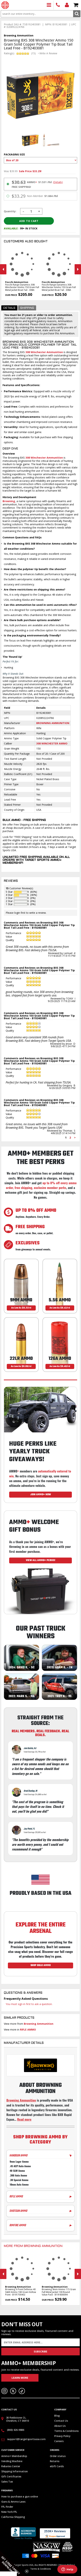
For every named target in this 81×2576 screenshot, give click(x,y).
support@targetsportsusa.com (26, 2439)
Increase (39, 211)
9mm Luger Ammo (19, 2161)
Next (78, 269)
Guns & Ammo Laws (13, 2501)
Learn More (20, 2377)
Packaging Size (14, 154)
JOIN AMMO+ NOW (40, 1495)
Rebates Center (10, 2466)
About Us (59, 2426)
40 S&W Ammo (17, 2170)
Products (49, 5)
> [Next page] (75, 1137)
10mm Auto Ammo (19, 2184)
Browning (9, 501)
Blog (57, 2415)
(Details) (58, 182)
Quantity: (10, 211)
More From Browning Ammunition (33, 2246)
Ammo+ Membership (14, 2456)
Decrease (23, 211)
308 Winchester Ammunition (44, 352)
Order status (58, 2456)
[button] (13, 2563)
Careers (59, 2441)
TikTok (22, 2391)
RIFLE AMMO (28, 2029)
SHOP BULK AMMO (40, 1965)
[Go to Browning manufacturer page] (40, 2065)
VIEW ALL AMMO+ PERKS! (40, 1560)
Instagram (4, 2391)
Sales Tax (7, 2481)
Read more (24, 2119)
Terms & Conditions (66, 2431)
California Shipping (13, 2517)
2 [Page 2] (70, 1137)
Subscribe (40, 2351)
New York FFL (9, 2512)
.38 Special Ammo (19, 2180)
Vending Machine (11, 2461)
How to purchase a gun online (19, 2496)
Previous (3, 269)
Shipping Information (14, 2471)
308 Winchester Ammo (51, 743)
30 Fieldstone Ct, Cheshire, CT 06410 (17, 2419)
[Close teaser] (27, 2571)
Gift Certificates (11, 2476)
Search (76, 13)
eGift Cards (57, 2466)
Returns (55, 2461)
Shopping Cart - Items (75, 5)
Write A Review (48, 53)
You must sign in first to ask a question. (29, 2004)
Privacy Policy (62, 2436)
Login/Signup (66, 5)
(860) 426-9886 (58, 5)
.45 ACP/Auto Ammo (20, 2166)
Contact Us (61, 2420)
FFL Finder (7, 2506)
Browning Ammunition (52, 723)
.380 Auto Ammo (18, 2175)
